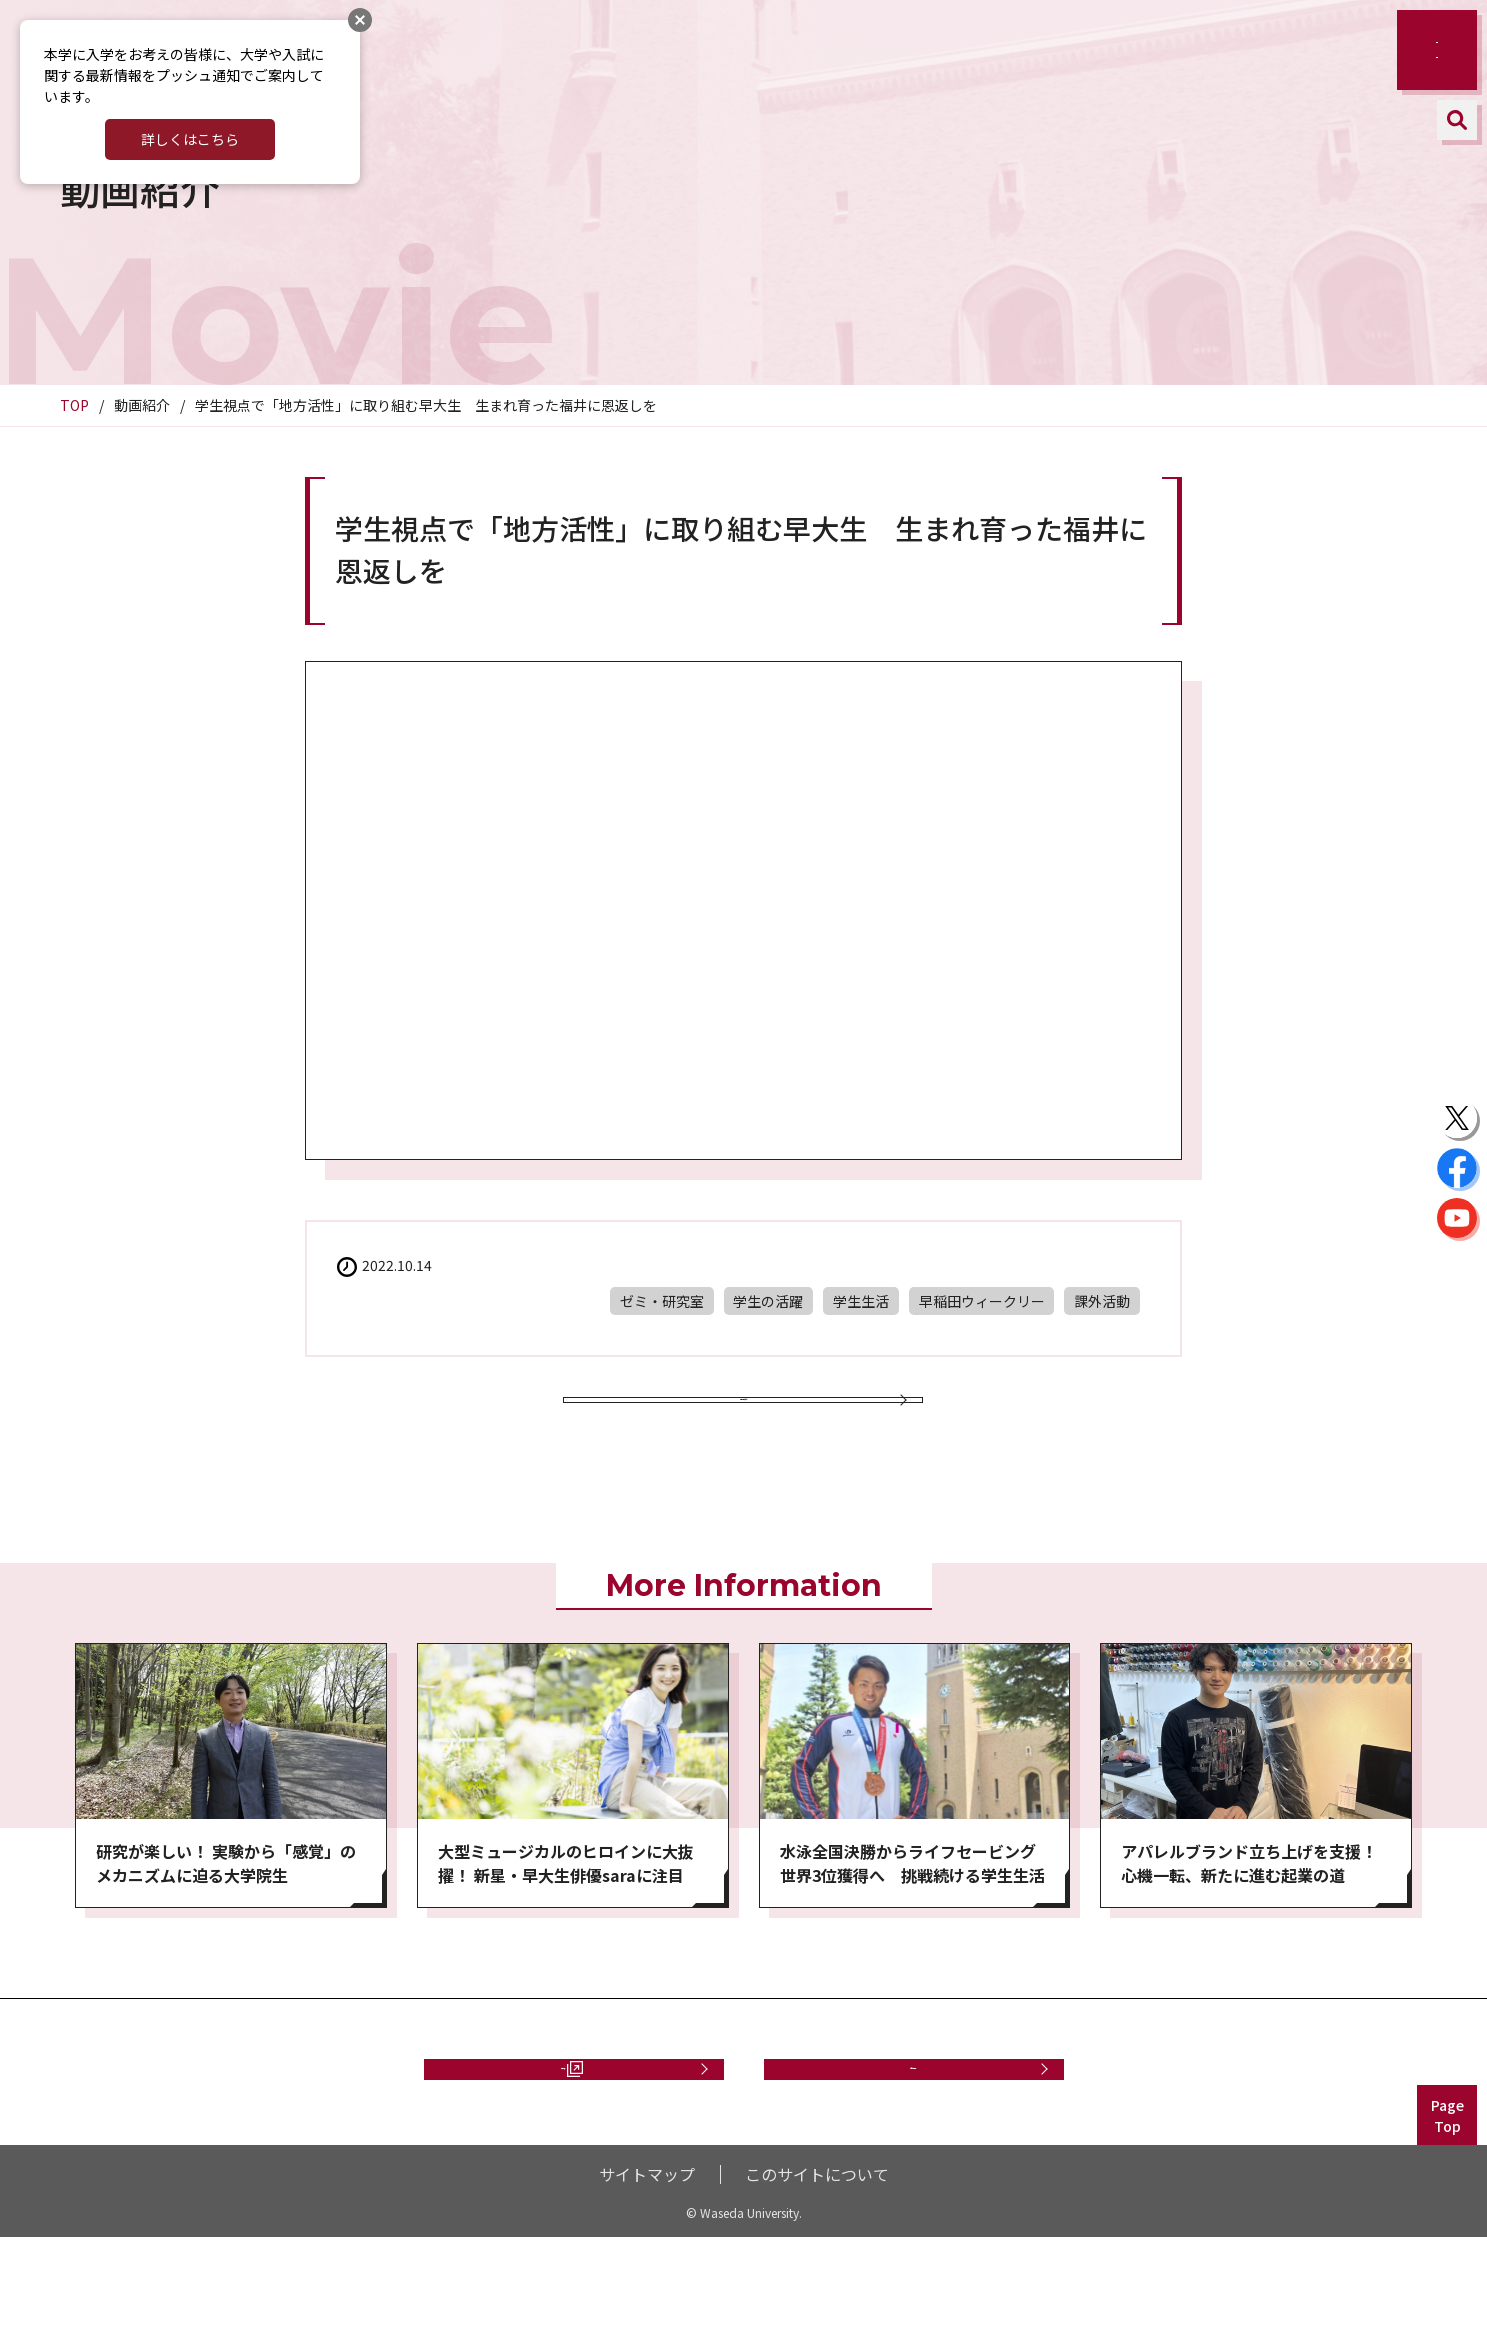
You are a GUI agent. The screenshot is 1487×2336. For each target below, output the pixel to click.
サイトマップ (647, 2273)
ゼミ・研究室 (662, 1301)
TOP (74, 405)
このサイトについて (817, 2273)
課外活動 (1102, 1301)
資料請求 (564, 2147)
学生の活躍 (768, 1301)
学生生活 (861, 1301)
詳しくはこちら (190, 139)
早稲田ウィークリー (982, 1301)
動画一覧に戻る (743, 1428)
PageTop (1447, 2214)
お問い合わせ (914, 2147)
